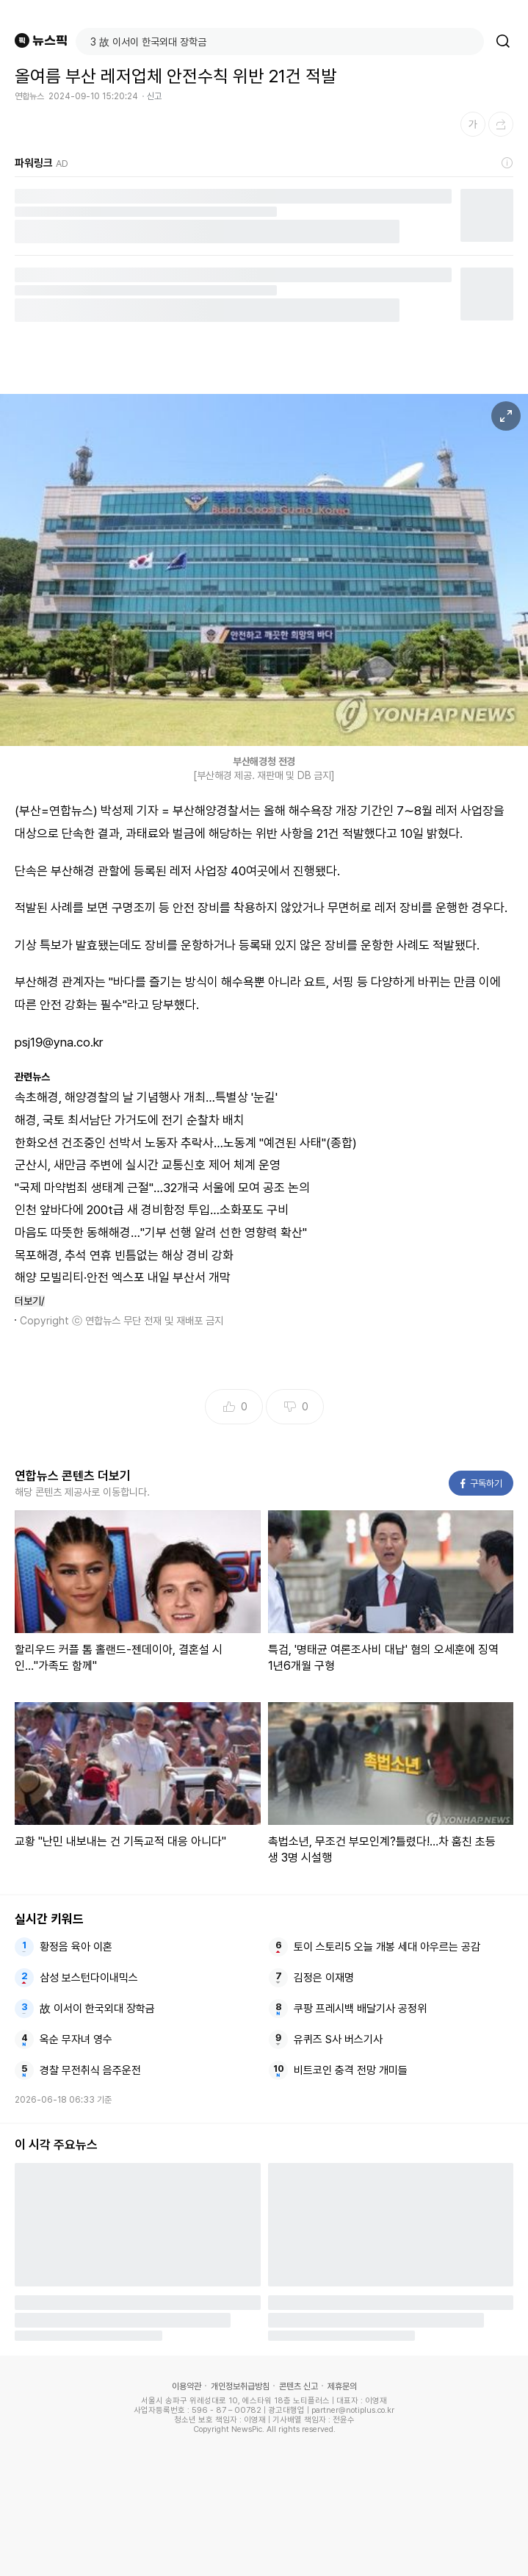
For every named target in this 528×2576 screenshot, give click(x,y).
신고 (154, 96)
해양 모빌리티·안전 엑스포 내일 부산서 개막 (123, 1277)
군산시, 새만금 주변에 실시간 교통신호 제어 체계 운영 (148, 1165)
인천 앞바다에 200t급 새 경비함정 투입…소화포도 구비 (152, 1209)
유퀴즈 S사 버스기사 (338, 2039)
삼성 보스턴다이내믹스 (89, 1977)
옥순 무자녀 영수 (76, 2039)
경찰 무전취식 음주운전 (90, 2070)
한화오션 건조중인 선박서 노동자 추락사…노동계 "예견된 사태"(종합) (186, 1142)
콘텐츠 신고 (298, 2386)
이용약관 (186, 2386)
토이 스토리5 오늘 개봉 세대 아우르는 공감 (387, 1946)
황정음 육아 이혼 (76, 1946)
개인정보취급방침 (240, 2386)
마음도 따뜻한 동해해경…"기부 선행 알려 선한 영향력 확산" (161, 1232)
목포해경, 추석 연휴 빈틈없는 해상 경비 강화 (124, 1255)
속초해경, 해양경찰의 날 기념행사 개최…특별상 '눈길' (146, 1097)
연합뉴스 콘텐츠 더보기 (73, 1475)
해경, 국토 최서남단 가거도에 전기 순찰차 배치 (130, 1120)
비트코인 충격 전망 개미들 (351, 2070)
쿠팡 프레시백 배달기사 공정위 (360, 2008)
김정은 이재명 (324, 1977)
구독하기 (481, 1483)
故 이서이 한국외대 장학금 (97, 2008)
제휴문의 (342, 2386)
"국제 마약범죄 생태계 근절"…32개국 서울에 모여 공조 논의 (162, 1187)
